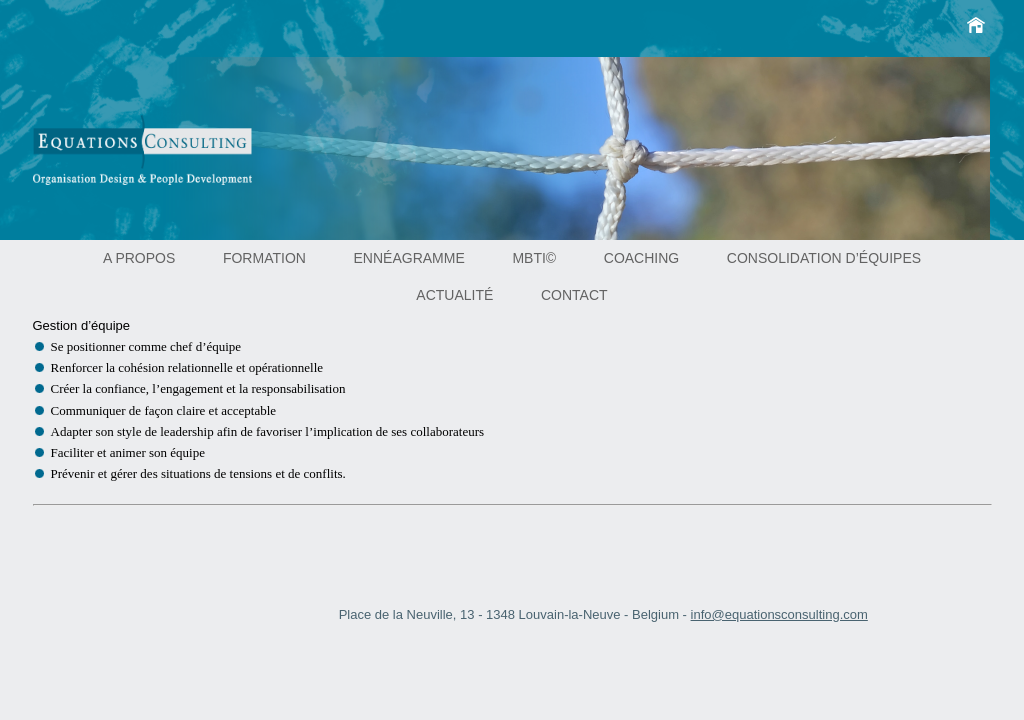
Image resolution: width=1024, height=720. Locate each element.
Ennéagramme (409, 258)
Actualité (454, 295)
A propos (139, 258)
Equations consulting (170, 158)
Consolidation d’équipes (824, 258)
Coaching (641, 258)
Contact (574, 295)
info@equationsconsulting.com (779, 614)
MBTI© (534, 258)
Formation (264, 258)
